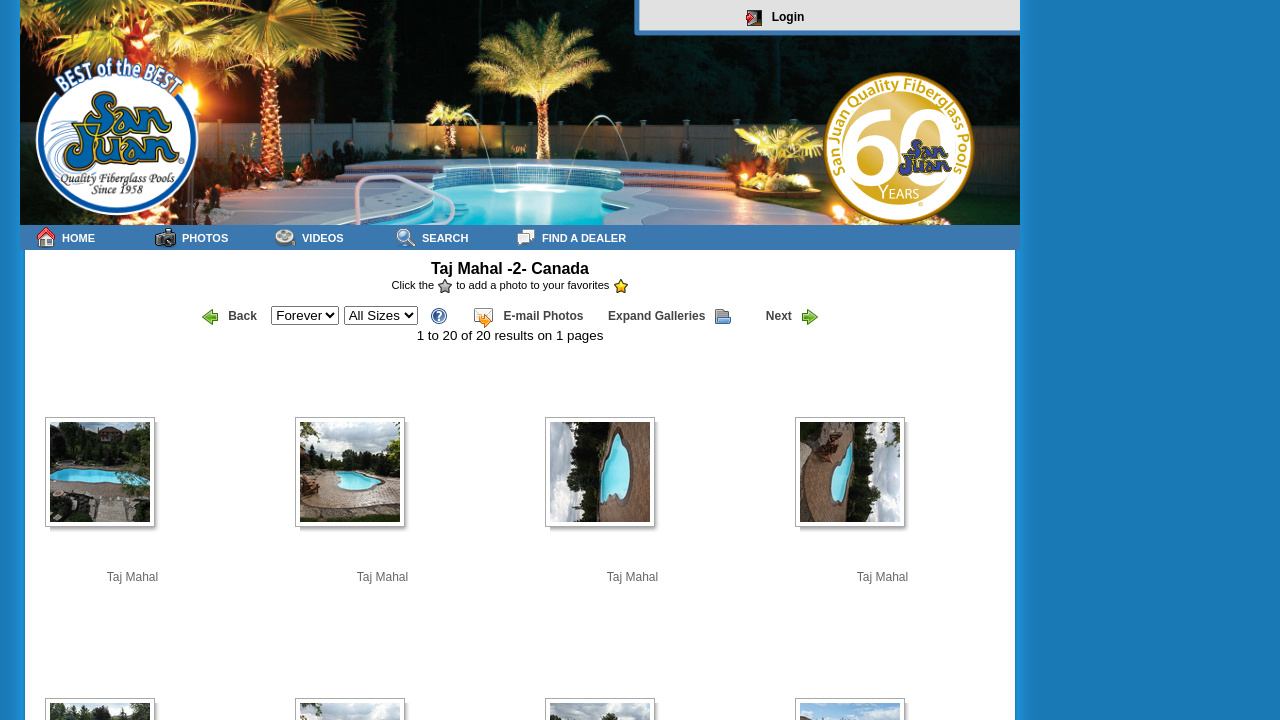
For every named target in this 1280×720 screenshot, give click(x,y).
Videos (309, 237)
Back (229, 317)
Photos (191, 237)
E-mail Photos (528, 317)
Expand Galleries (669, 317)
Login (775, 18)
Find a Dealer (570, 237)
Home (65, 237)
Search (431, 237)
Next (792, 317)
